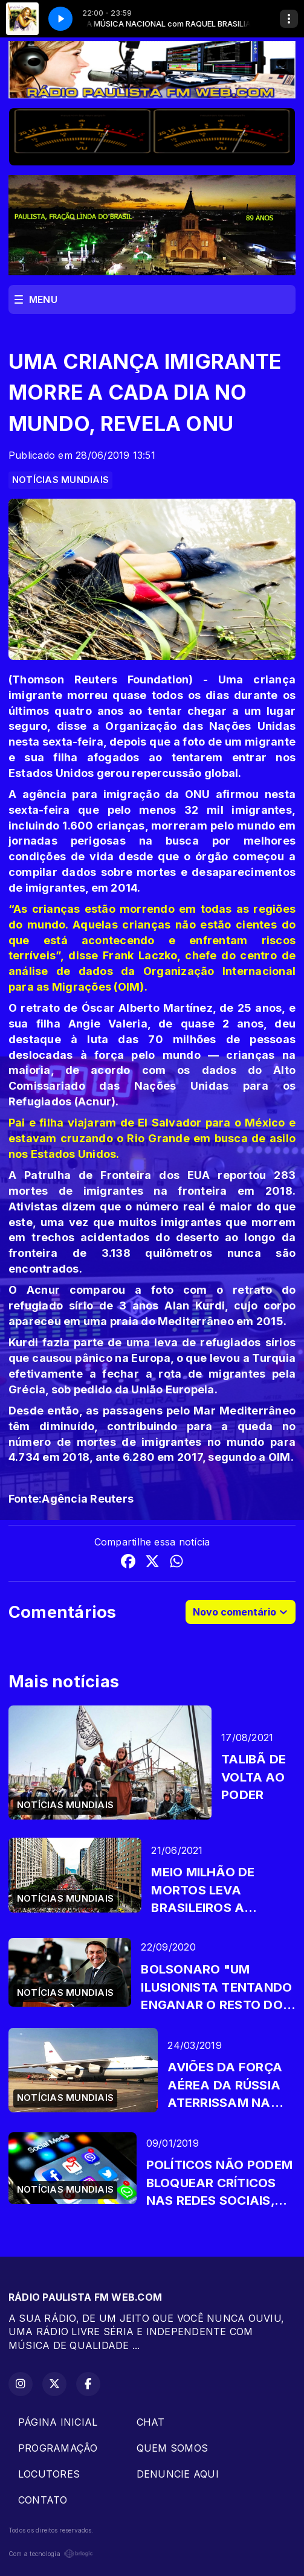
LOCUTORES (49, 2474)
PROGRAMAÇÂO (58, 2448)
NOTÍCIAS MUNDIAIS (60, 480)
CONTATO (43, 2500)
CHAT (151, 2422)
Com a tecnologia (50, 2553)
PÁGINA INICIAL (57, 2422)
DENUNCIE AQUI (178, 2474)
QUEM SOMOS (172, 2448)
